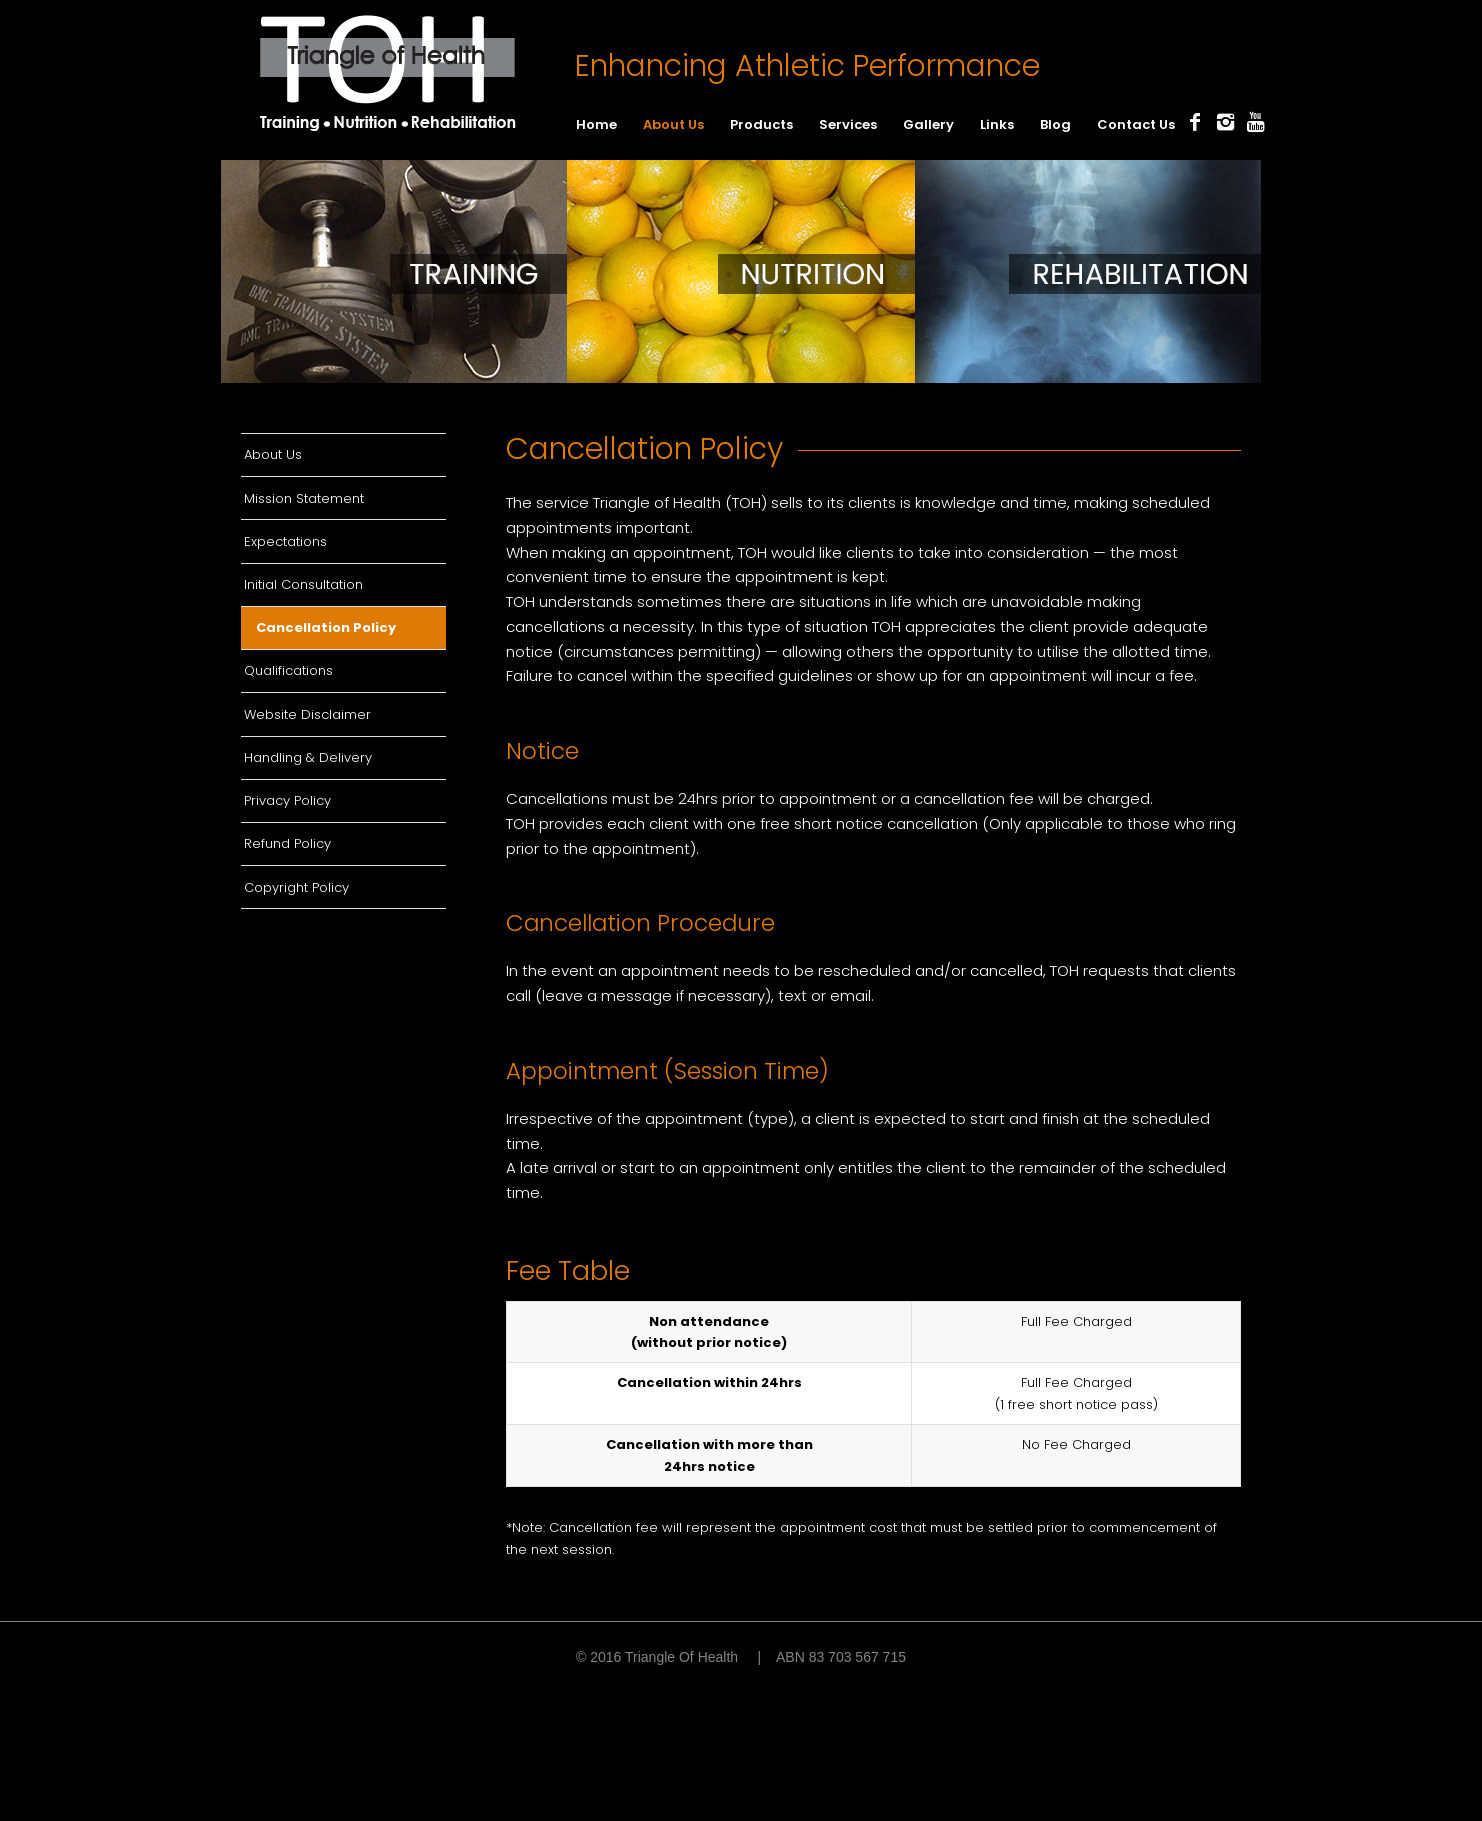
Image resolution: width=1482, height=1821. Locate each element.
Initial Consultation (303, 584)
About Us (273, 454)
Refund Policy (287, 843)
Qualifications (288, 670)
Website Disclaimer (307, 714)
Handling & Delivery (308, 757)
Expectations (285, 541)
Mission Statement (304, 498)
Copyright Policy (296, 887)
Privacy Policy (287, 800)
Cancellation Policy (326, 627)
